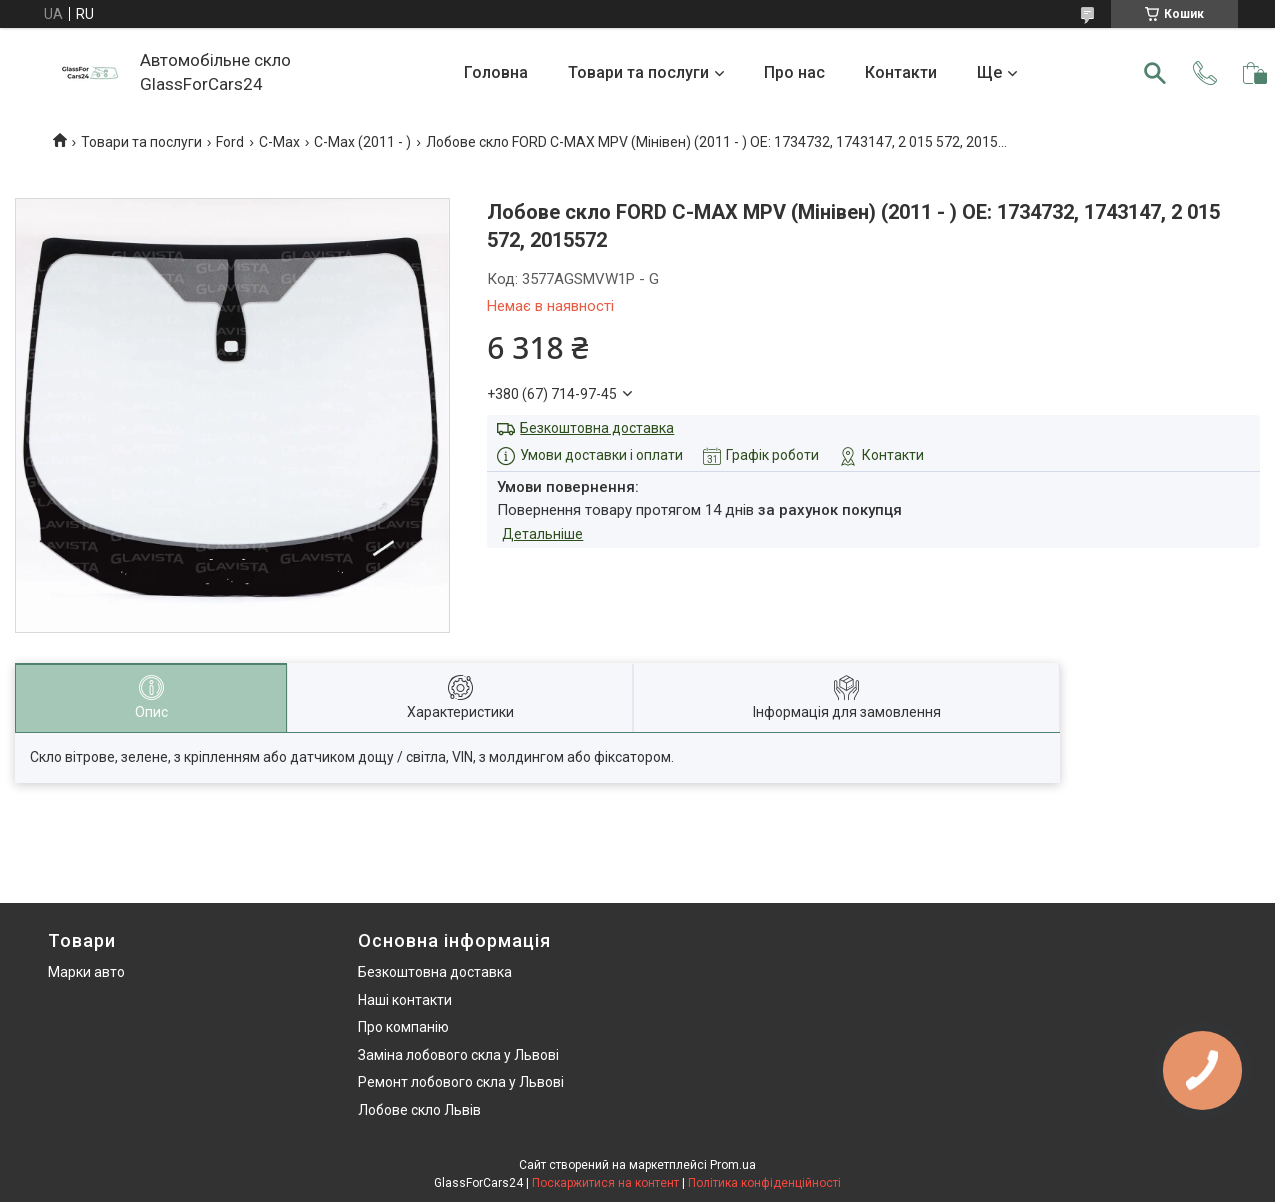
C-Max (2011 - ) (362, 142)
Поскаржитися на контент (605, 1183)
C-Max (279, 142)
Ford (230, 142)
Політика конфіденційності (764, 1183)
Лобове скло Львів (419, 1110)
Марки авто (86, 972)
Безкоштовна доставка (597, 428)
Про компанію (403, 1027)
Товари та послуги (638, 72)
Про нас (794, 72)
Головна (496, 72)
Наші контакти (405, 1000)
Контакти (901, 72)
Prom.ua (733, 1165)
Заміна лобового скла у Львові (458, 1055)
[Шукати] (1155, 73)
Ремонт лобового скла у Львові (461, 1082)
